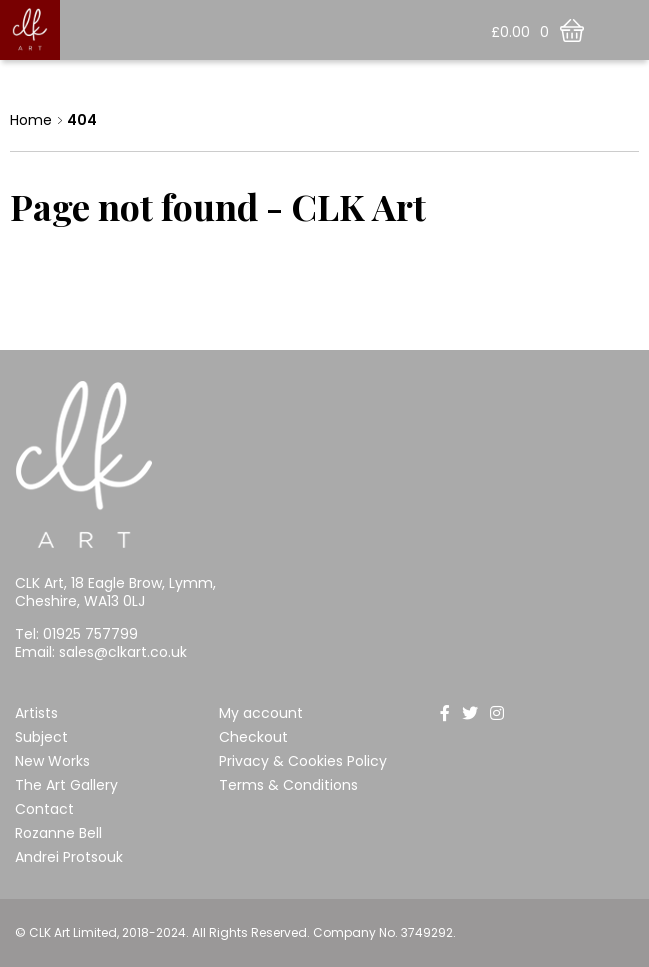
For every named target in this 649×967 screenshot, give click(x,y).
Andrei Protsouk (69, 857)
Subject (41, 737)
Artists (36, 713)
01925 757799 (90, 634)
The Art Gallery (66, 785)
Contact (44, 809)
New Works (52, 761)
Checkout (253, 737)
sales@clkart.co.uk (123, 652)
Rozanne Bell (58, 833)
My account (261, 713)
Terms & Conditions (288, 785)
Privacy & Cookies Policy (303, 761)
